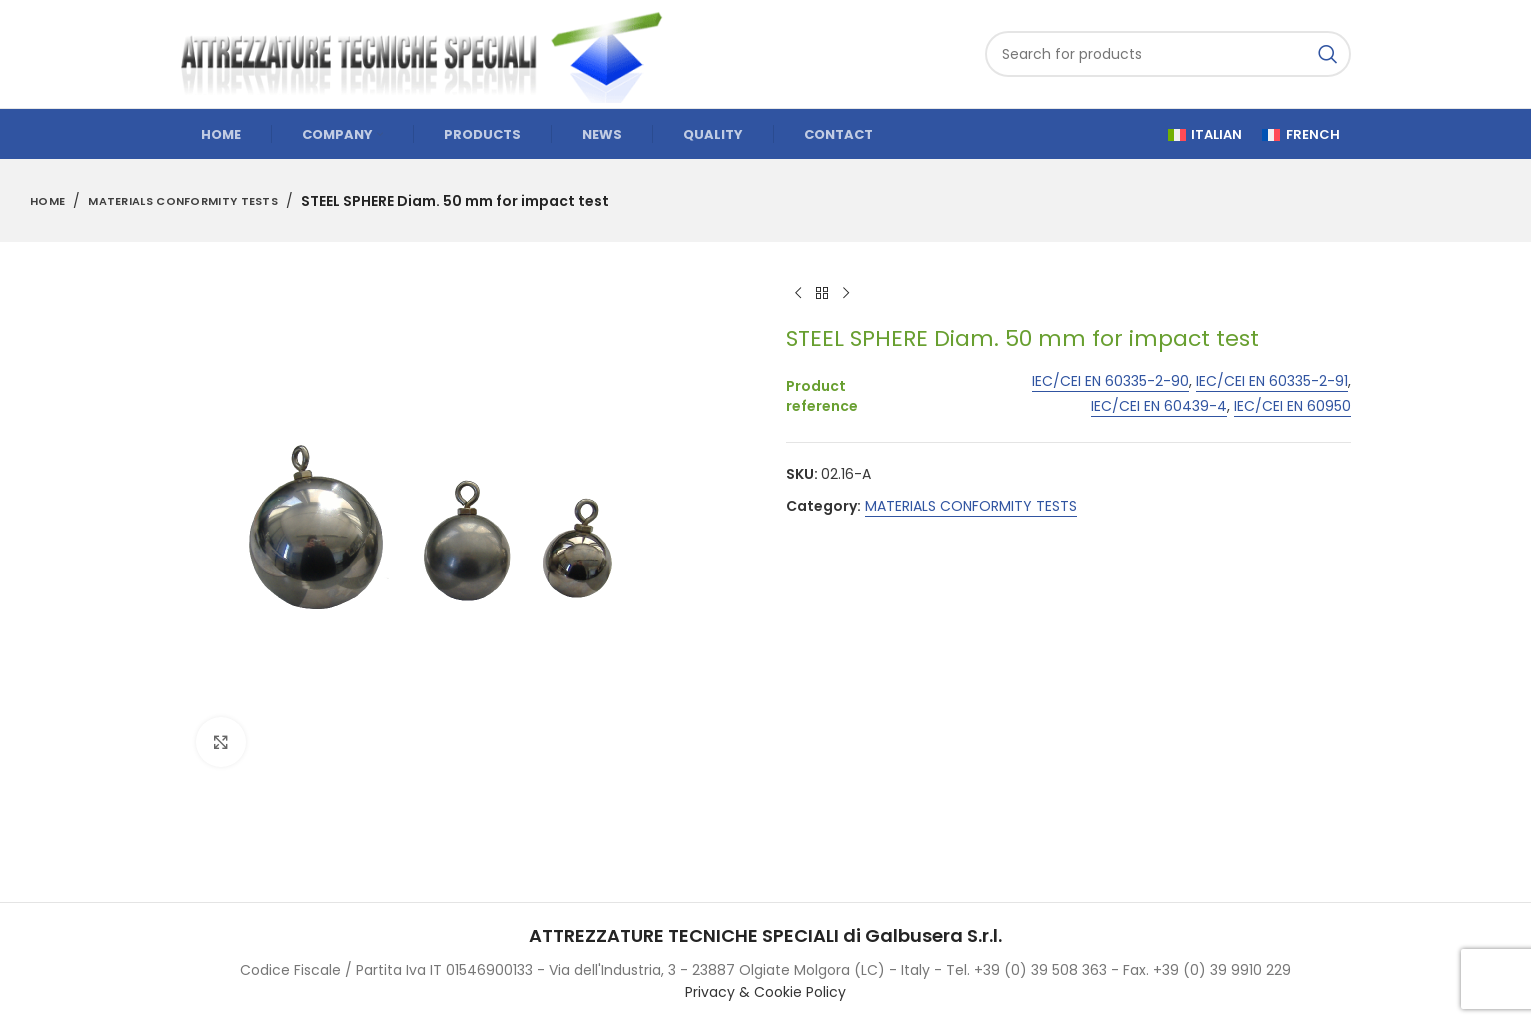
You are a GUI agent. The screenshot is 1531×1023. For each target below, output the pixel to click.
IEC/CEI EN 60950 (1292, 406)
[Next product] (846, 294)
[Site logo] (431, 53)
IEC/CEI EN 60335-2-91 (1272, 382)
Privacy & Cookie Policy (765, 992)
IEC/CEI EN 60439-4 (1159, 406)
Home (47, 201)
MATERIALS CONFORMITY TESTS (183, 201)
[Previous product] (798, 294)
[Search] (1168, 54)
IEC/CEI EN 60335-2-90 (1110, 382)
